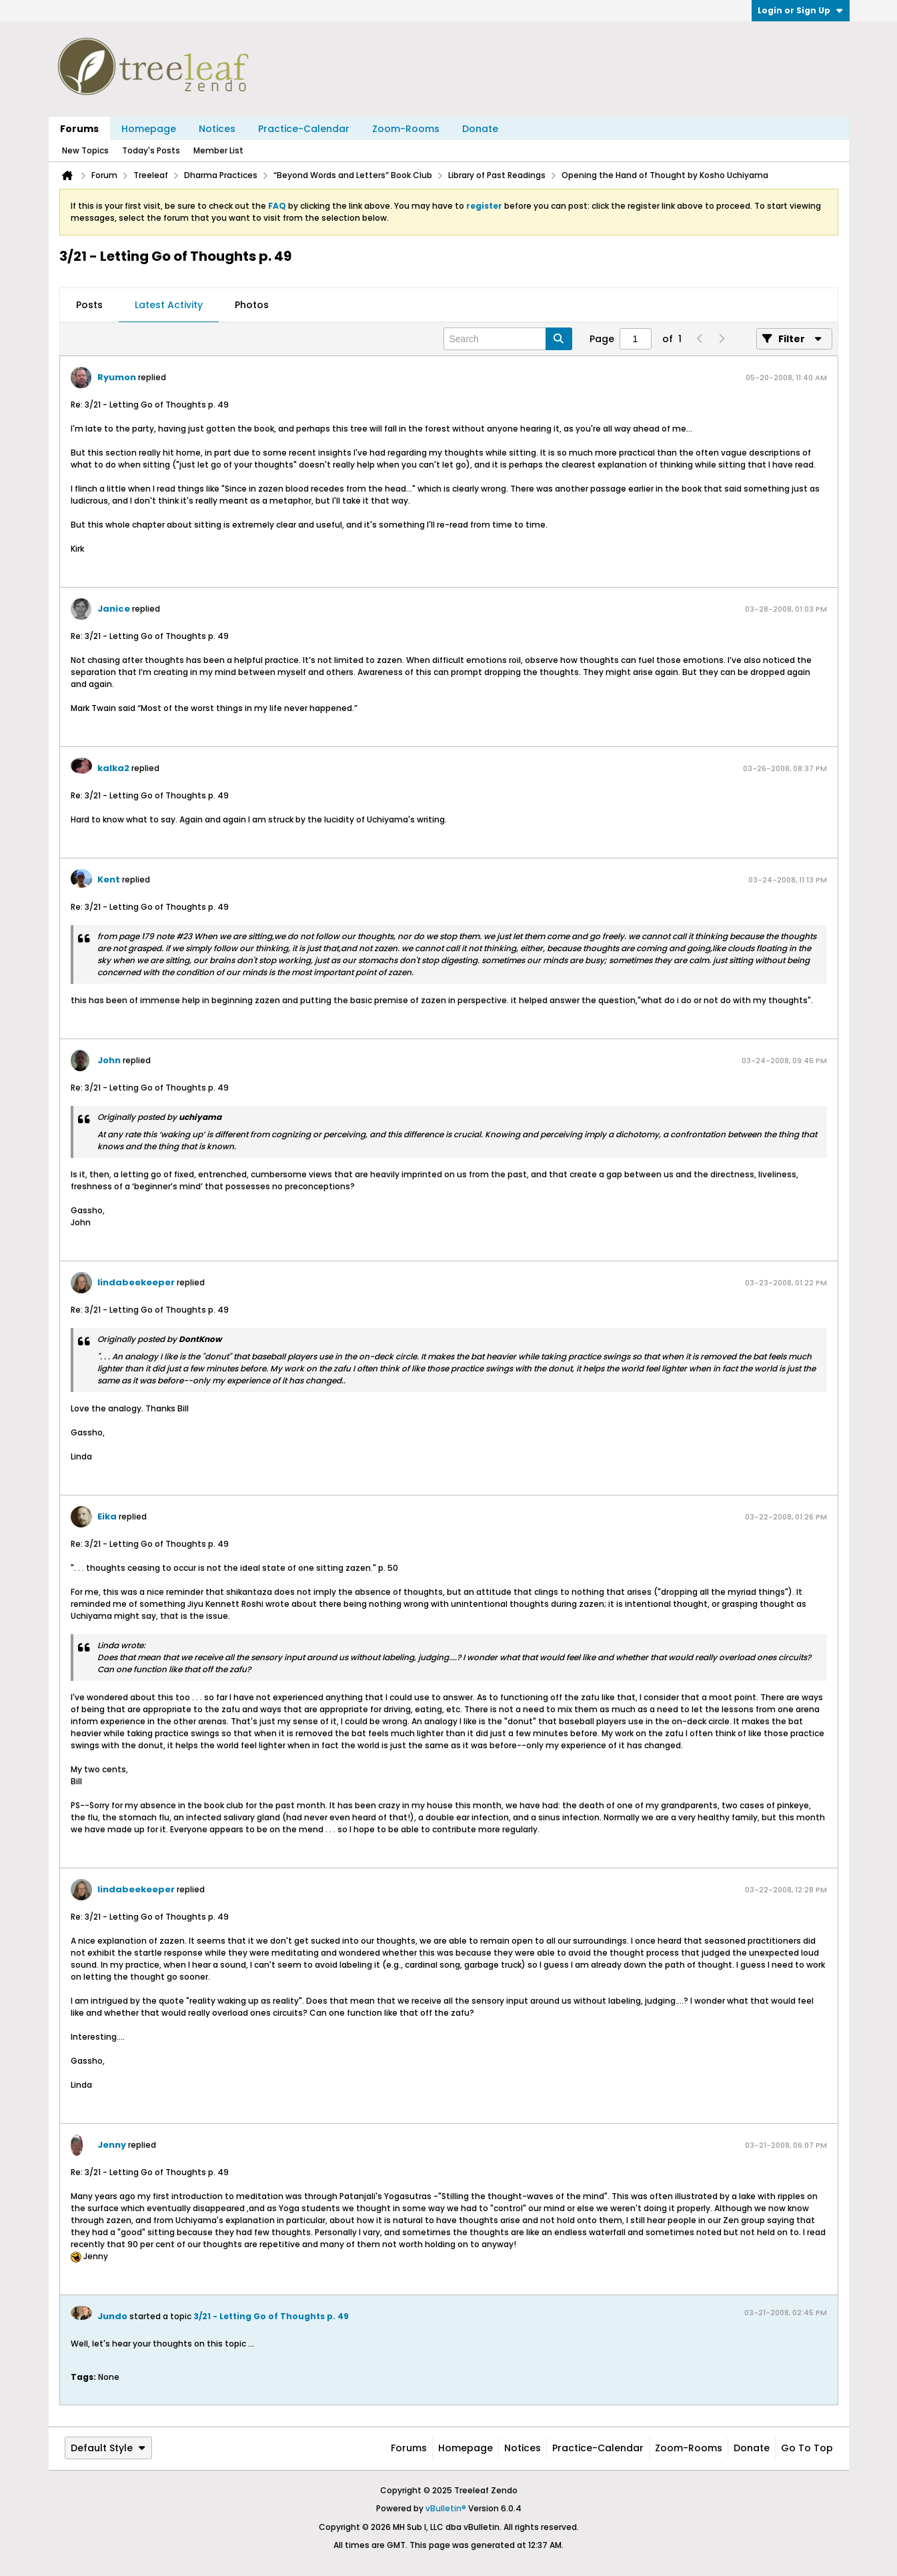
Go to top (807, 2448)
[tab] (89, 305)
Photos (252, 304)
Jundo (112, 2316)
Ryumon (116, 377)
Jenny (111, 2144)
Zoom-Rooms (405, 128)
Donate (480, 128)
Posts (89, 304)
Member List (218, 150)
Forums (79, 128)
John (109, 1060)
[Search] (507, 339)
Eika (107, 1516)
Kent (108, 879)
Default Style (108, 2448)
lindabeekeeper (136, 1282)
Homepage (148, 128)
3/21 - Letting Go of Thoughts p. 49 (271, 2316)
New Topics (85, 150)
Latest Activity (169, 304)
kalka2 (113, 768)
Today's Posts (151, 150)
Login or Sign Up (801, 10)
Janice (113, 608)
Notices (217, 128)
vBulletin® (445, 2508)
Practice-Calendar (303, 128)
